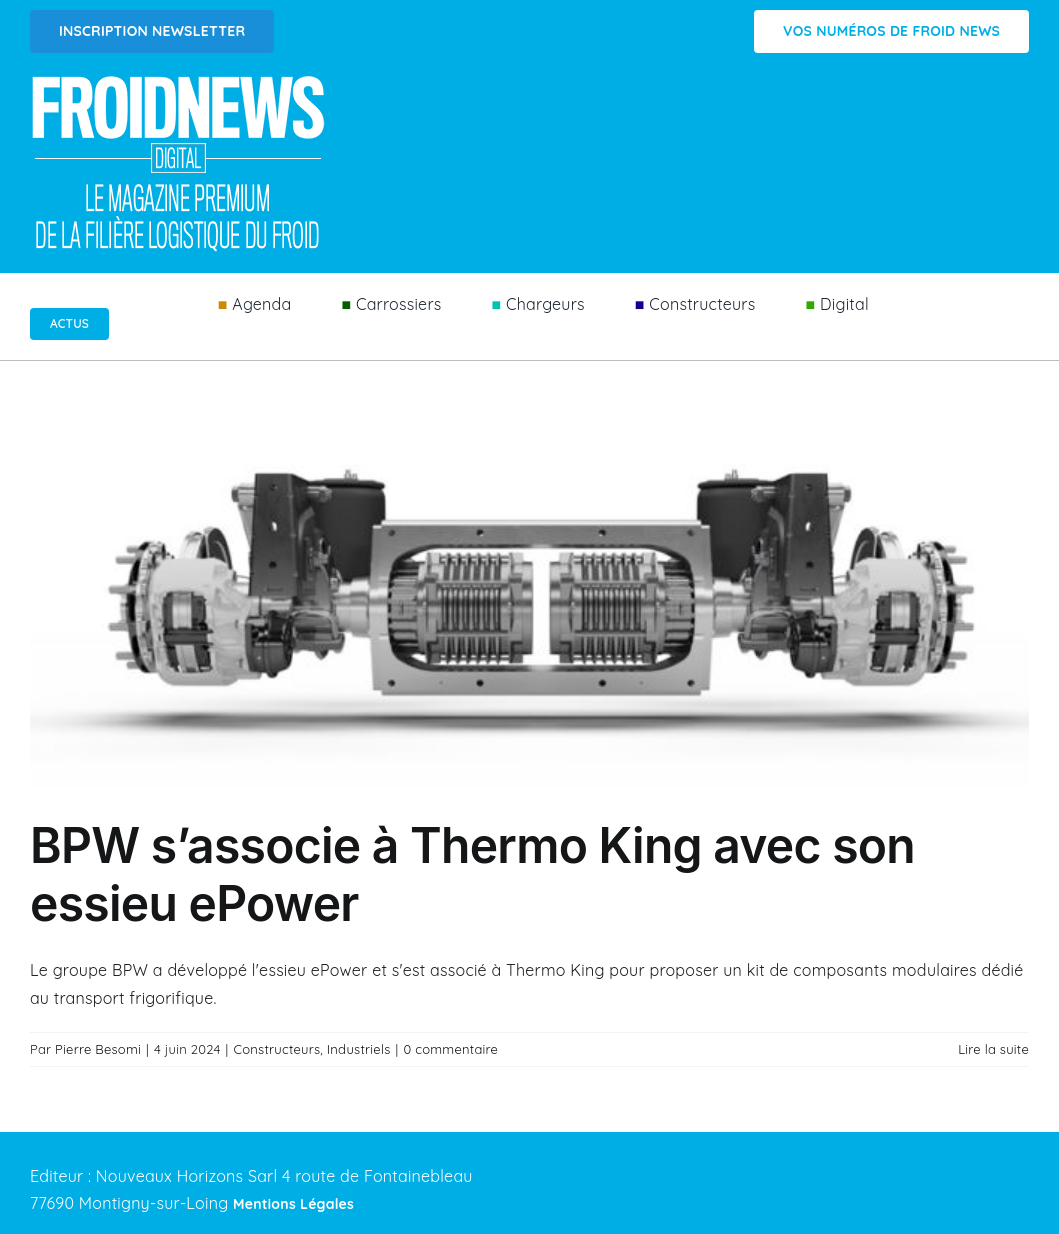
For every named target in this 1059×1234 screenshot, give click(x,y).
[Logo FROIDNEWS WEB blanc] (180, 81)
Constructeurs (276, 1049)
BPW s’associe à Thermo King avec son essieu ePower (472, 874)
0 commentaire (450, 1049)
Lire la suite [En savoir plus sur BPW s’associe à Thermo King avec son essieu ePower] (993, 1049)
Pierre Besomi (98, 1049)
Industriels (359, 1049)
